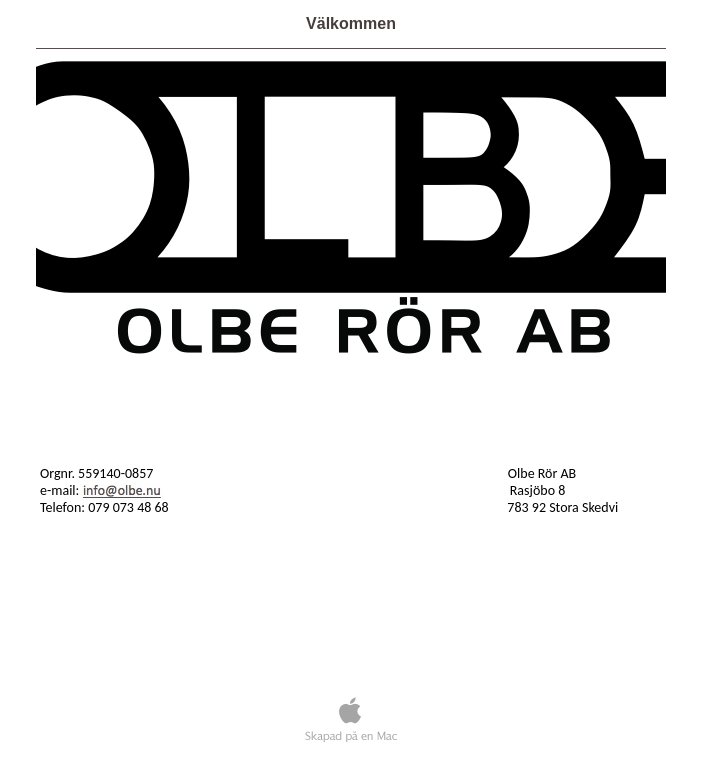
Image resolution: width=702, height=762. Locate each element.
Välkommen (351, 23)
